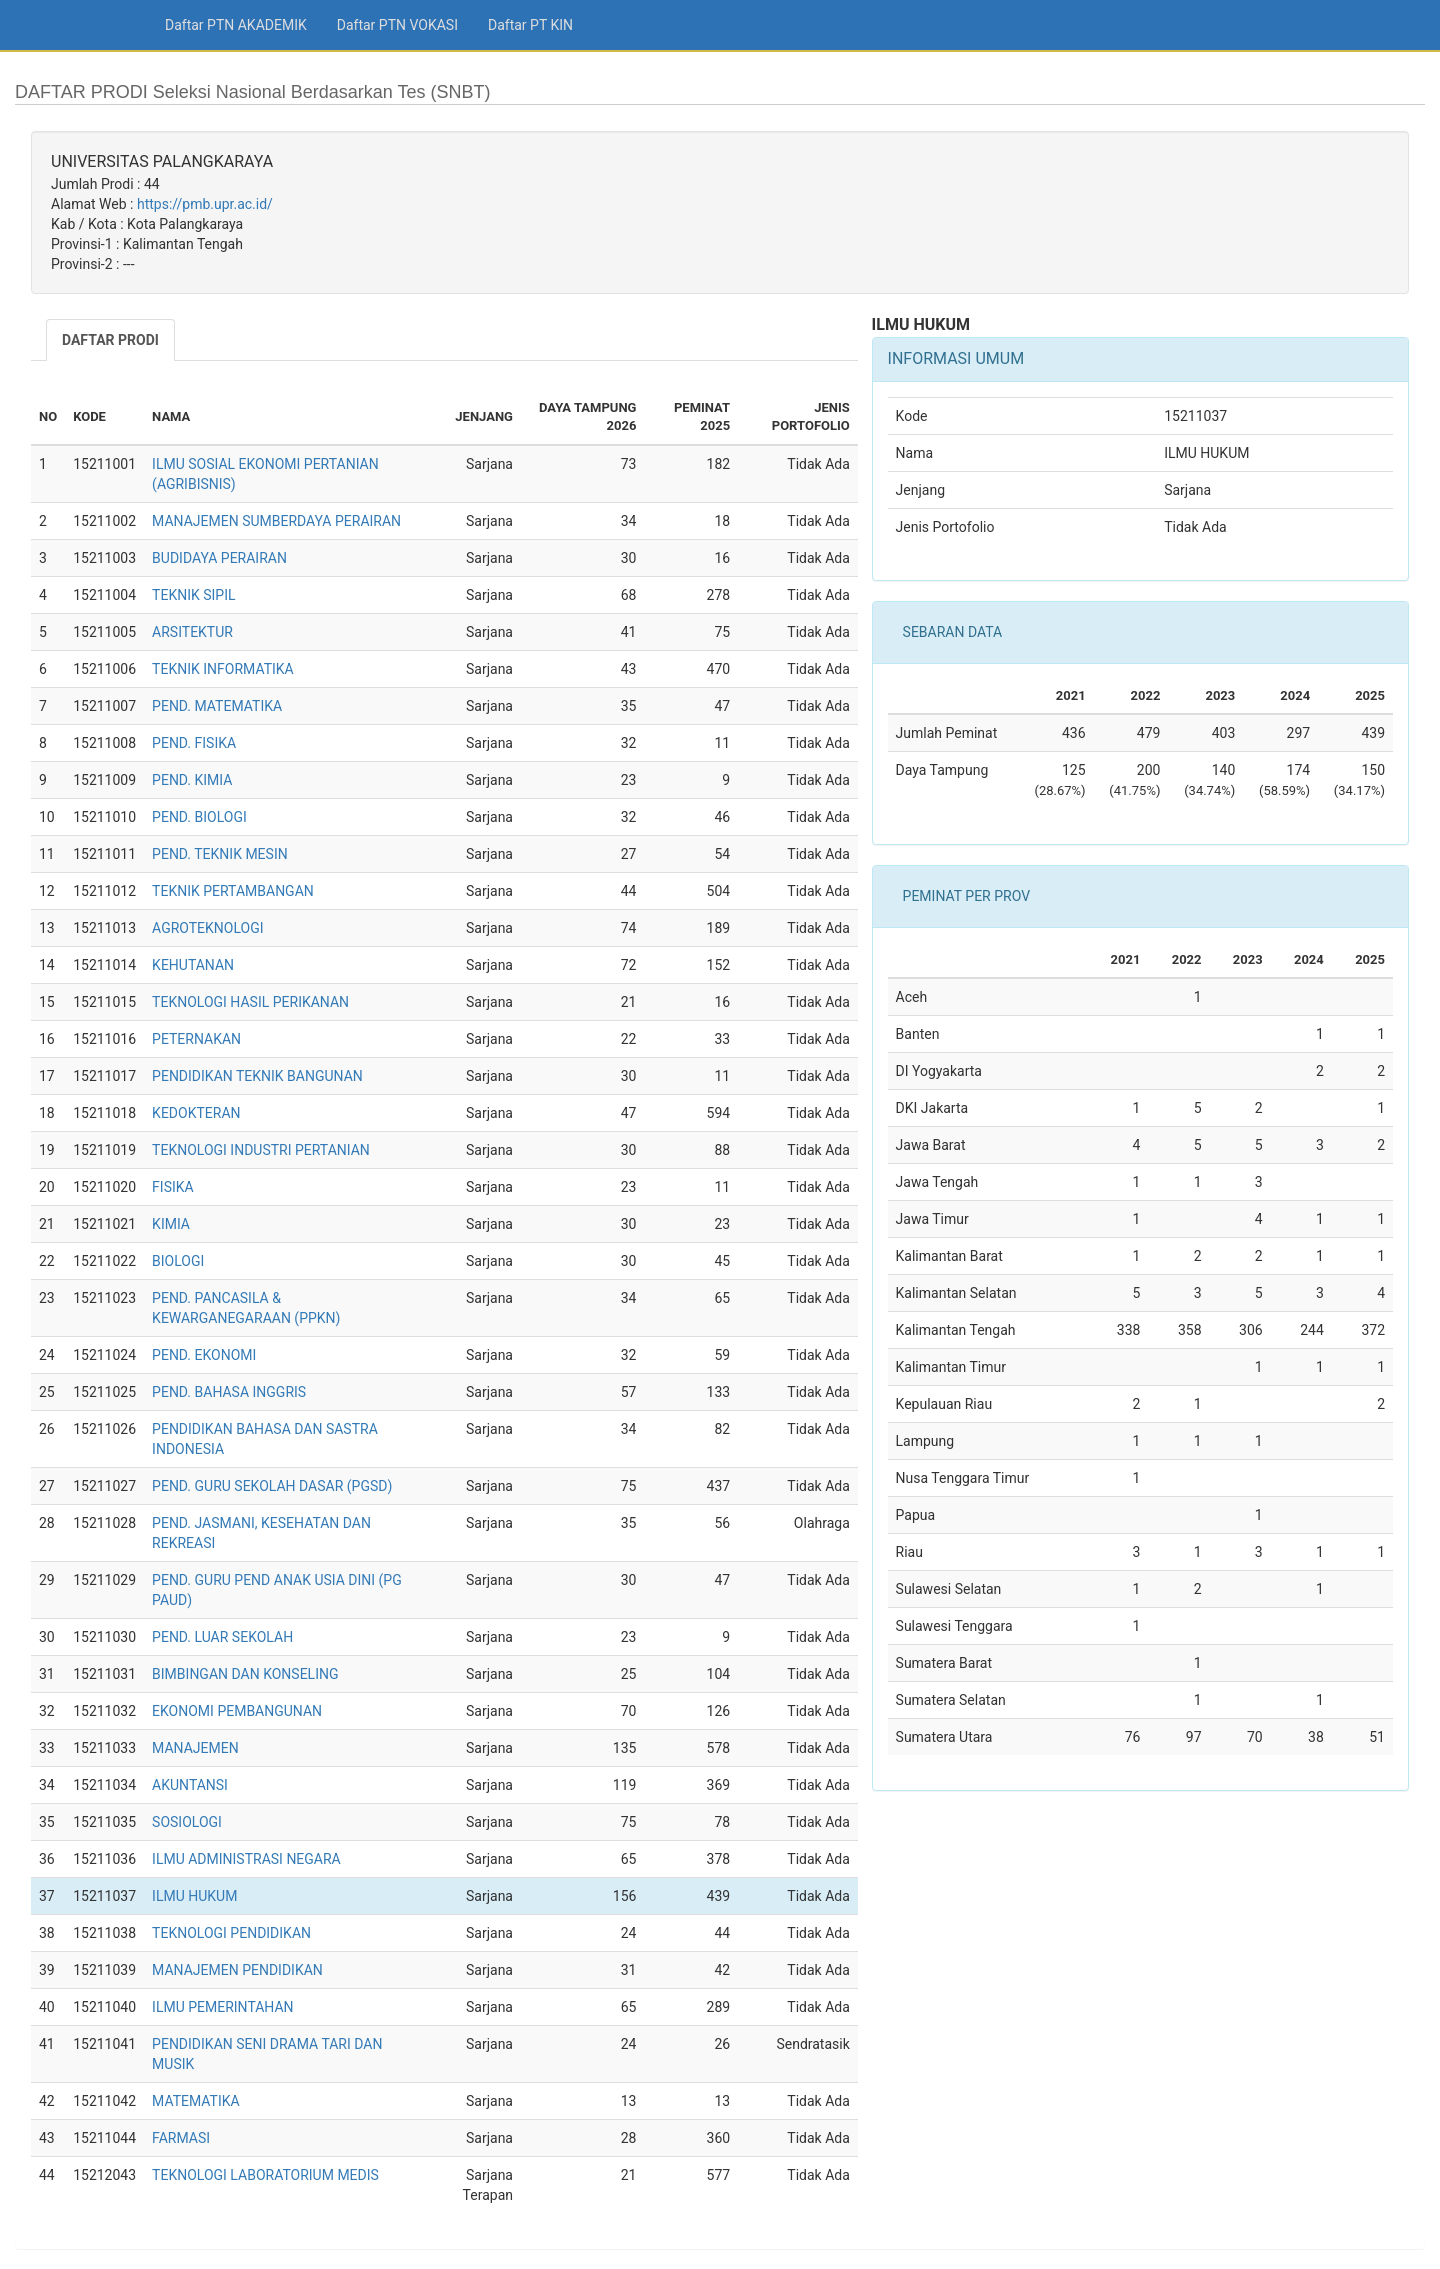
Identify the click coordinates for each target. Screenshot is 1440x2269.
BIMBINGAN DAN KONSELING (245, 1674)
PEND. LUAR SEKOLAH (222, 1637)
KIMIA (171, 1224)
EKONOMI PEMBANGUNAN (237, 1711)
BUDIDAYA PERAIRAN (219, 558)
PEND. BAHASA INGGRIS (229, 1392)
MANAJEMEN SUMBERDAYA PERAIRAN (276, 521)
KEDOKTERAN (196, 1113)
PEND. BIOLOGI (199, 817)
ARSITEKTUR (192, 632)
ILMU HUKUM (194, 1896)
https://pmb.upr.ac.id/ (205, 204)
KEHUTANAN (193, 965)
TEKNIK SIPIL (193, 595)
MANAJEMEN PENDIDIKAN (237, 1970)
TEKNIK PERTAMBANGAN (233, 891)
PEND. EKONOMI (204, 1355)
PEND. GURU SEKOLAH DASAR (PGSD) (272, 1486)
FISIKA (173, 1187)
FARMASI (181, 2138)
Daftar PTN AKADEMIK (236, 25)
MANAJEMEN (195, 1748)
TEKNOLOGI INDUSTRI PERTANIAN (261, 1150)
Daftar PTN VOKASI (397, 25)
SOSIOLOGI (187, 1822)
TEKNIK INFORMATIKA (223, 669)
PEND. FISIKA (194, 743)
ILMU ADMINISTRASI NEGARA (246, 1859)
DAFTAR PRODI (110, 340)
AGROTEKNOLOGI (207, 928)
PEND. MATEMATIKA (217, 706)
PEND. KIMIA (192, 780)
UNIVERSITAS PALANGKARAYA (162, 161)
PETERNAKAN (196, 1039)
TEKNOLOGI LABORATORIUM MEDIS (265, 2175)
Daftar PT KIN (530, 25)
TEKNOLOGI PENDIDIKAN (231, 1933)
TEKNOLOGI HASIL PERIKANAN (250, 1002)
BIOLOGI (178, 1261)
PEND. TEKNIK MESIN (220, 854)
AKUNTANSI (190, 1785)
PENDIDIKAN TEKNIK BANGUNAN (257, 1076)
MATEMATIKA (196, 2101)
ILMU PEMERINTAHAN (223, 2007)
